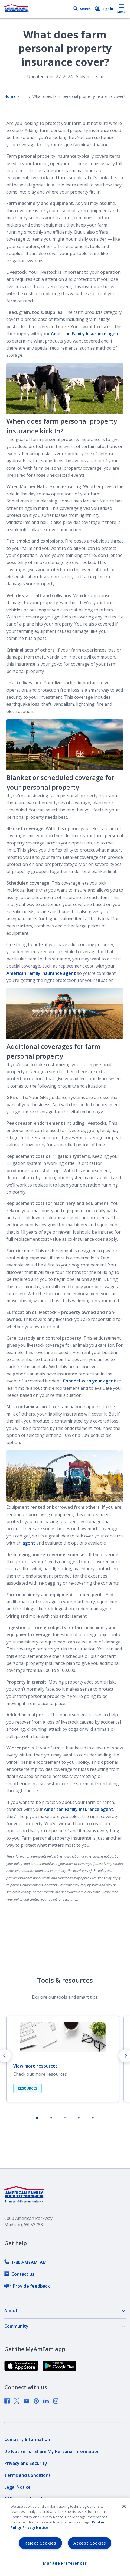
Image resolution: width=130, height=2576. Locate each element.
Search (82, 9)
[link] (25, 2262)
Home (10, 96)
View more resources (35, 2066)
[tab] (37, 2118)
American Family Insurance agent (85, 334)
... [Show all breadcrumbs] (24, 96)
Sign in (104, 9)
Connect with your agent (89, 1381)
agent (28, 1543)
